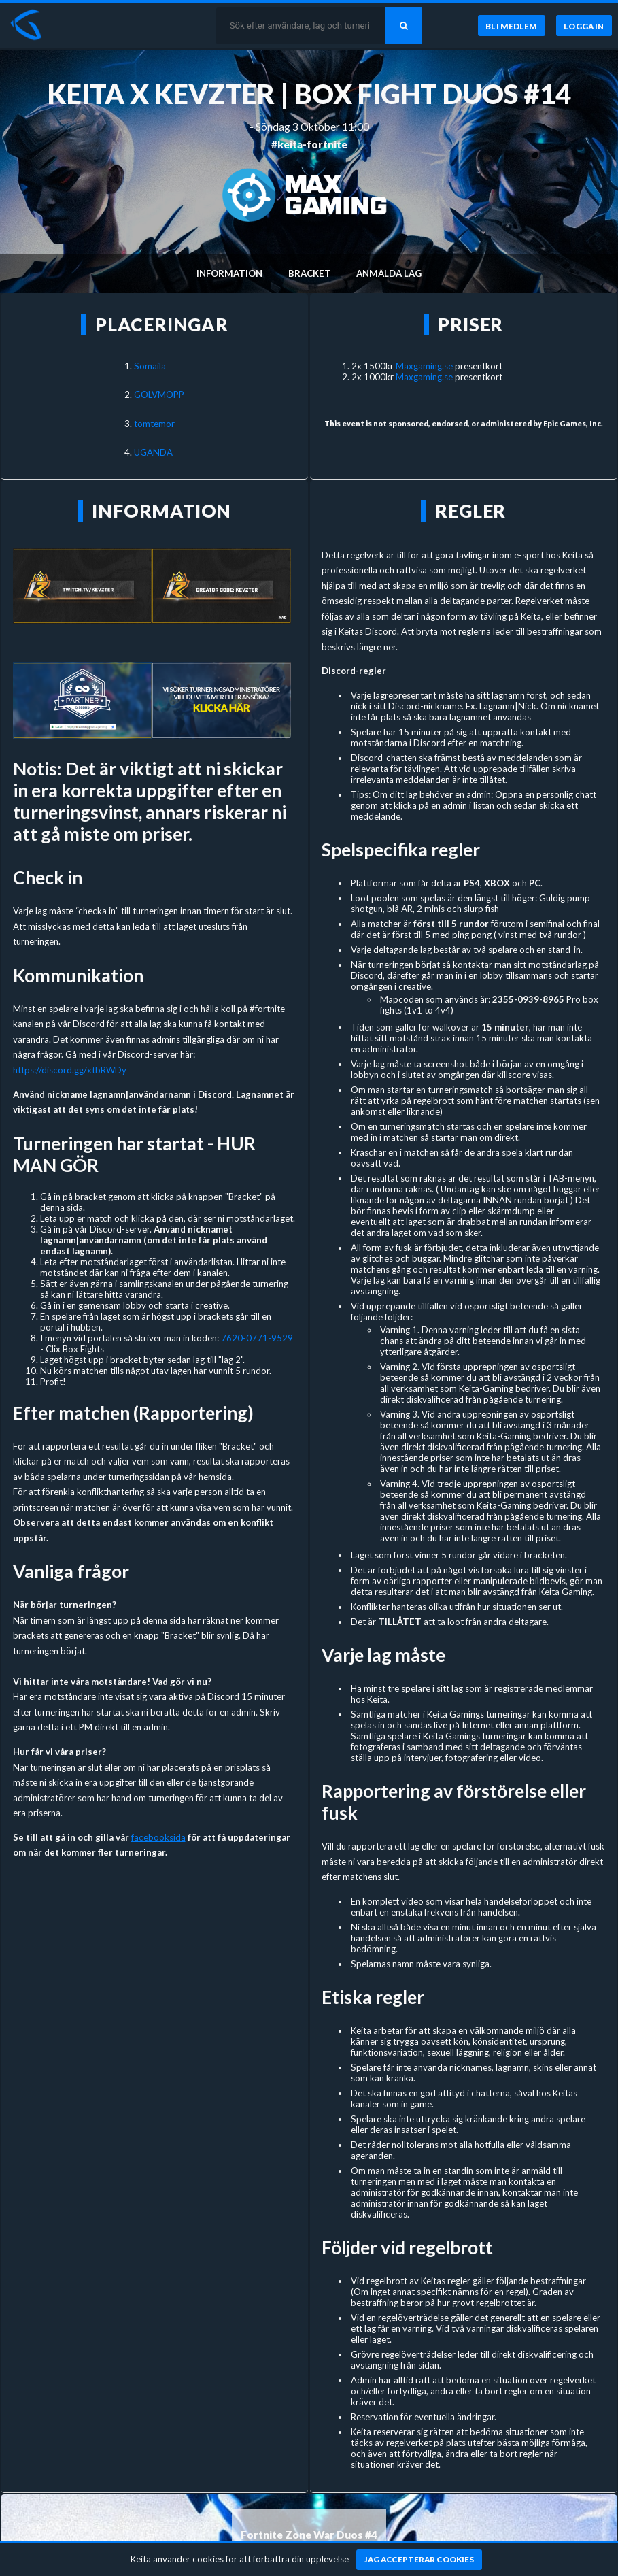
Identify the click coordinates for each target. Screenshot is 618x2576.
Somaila (150, 366)
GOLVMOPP (159, 394)
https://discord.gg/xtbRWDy (69, 1070)
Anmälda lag (389, 273)
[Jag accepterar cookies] (419, 2559)
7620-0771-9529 (257, 1338)
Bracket (309, 273)
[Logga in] (584, 26)
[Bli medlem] (511, 26)
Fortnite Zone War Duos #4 (309, 2534)
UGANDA (153, 452)
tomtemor (154, 423)
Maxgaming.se (424, 366)
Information (229, 273)
